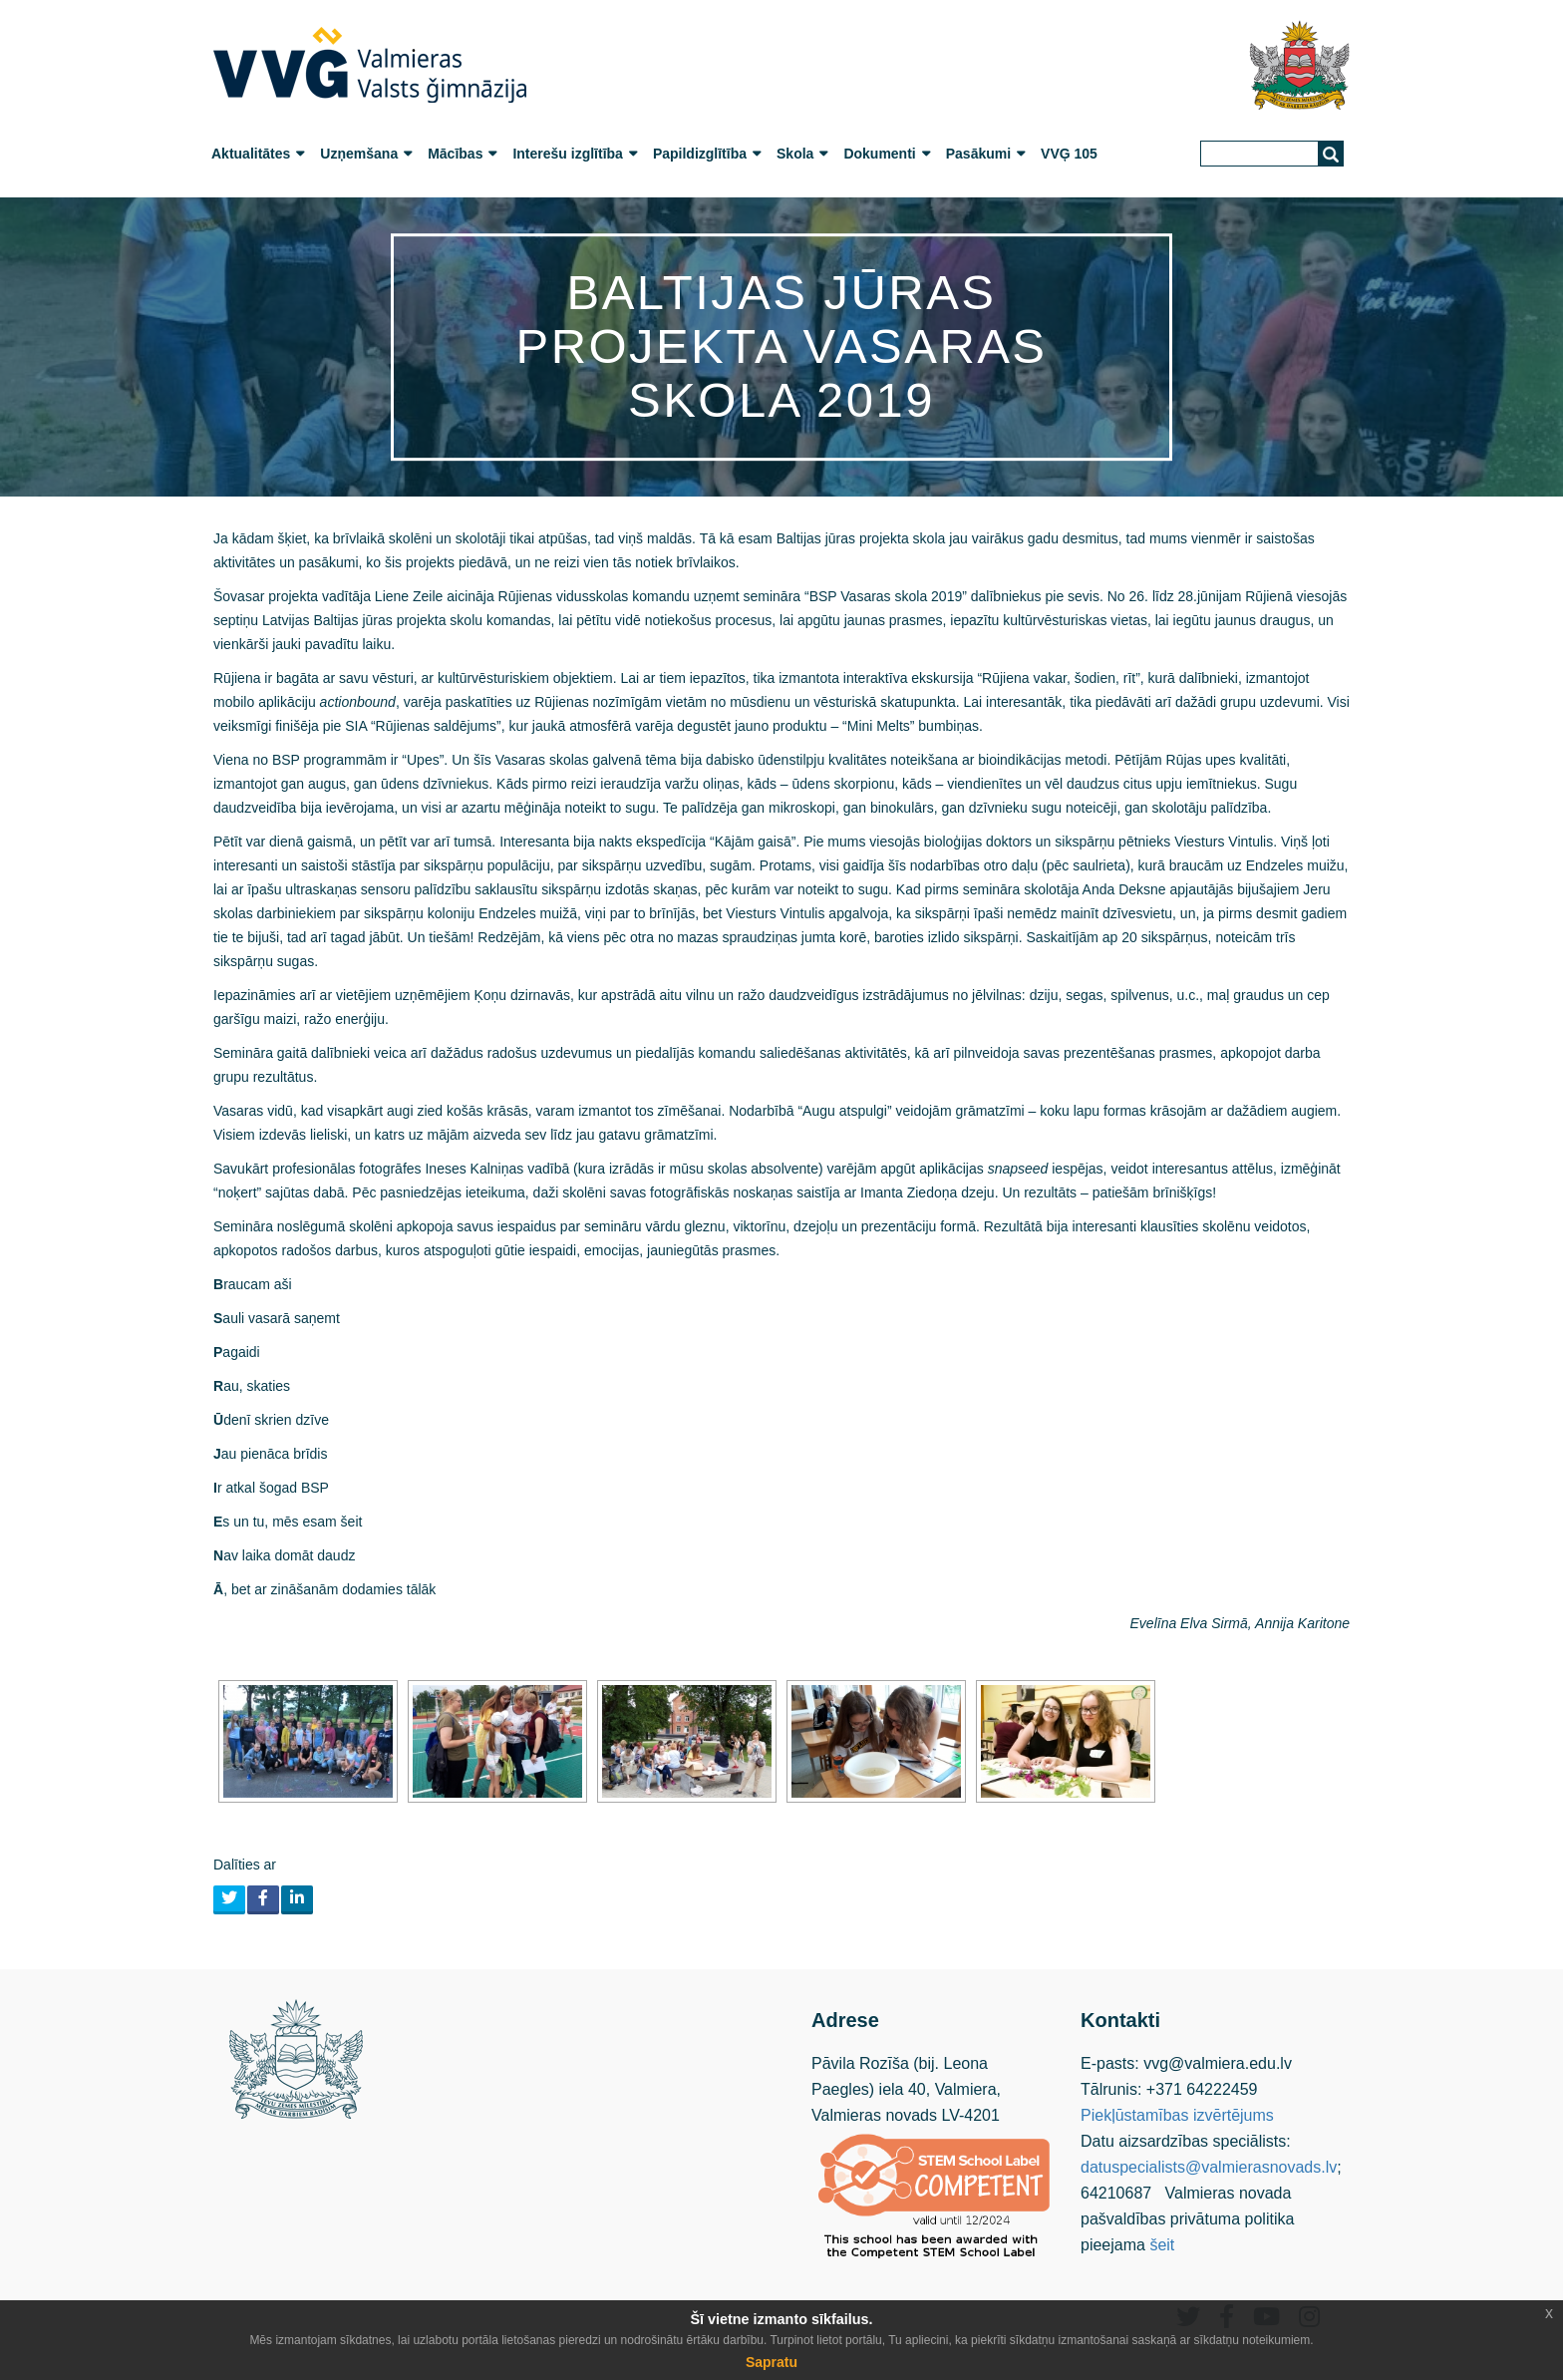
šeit (1161, 2244)
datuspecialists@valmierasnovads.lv (1209, 2167)
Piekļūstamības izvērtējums (1177, 2115)
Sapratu (771, 2362)
